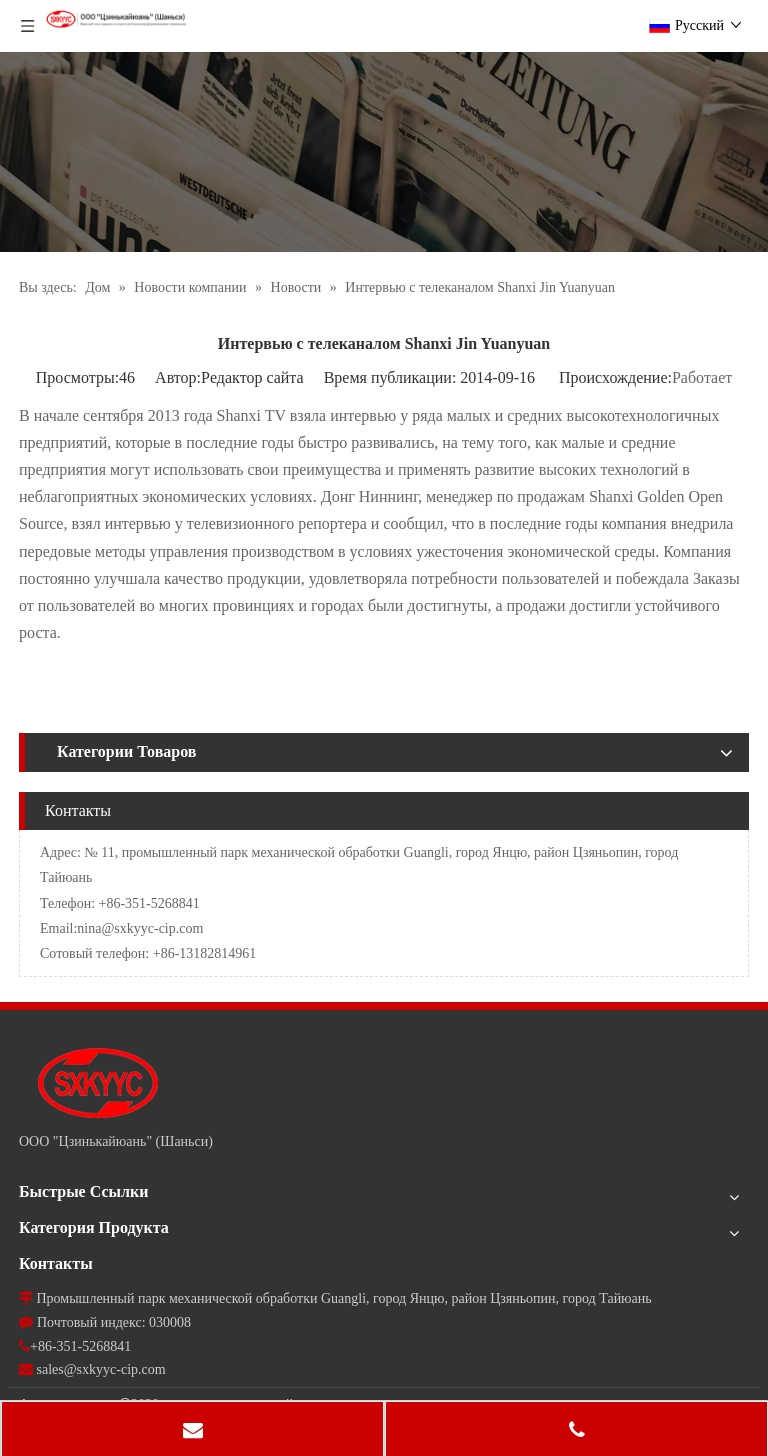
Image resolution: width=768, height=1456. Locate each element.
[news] (384, 152)
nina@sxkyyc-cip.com (140, 928)
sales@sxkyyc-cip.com (101, 1369)
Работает (702, 377)
